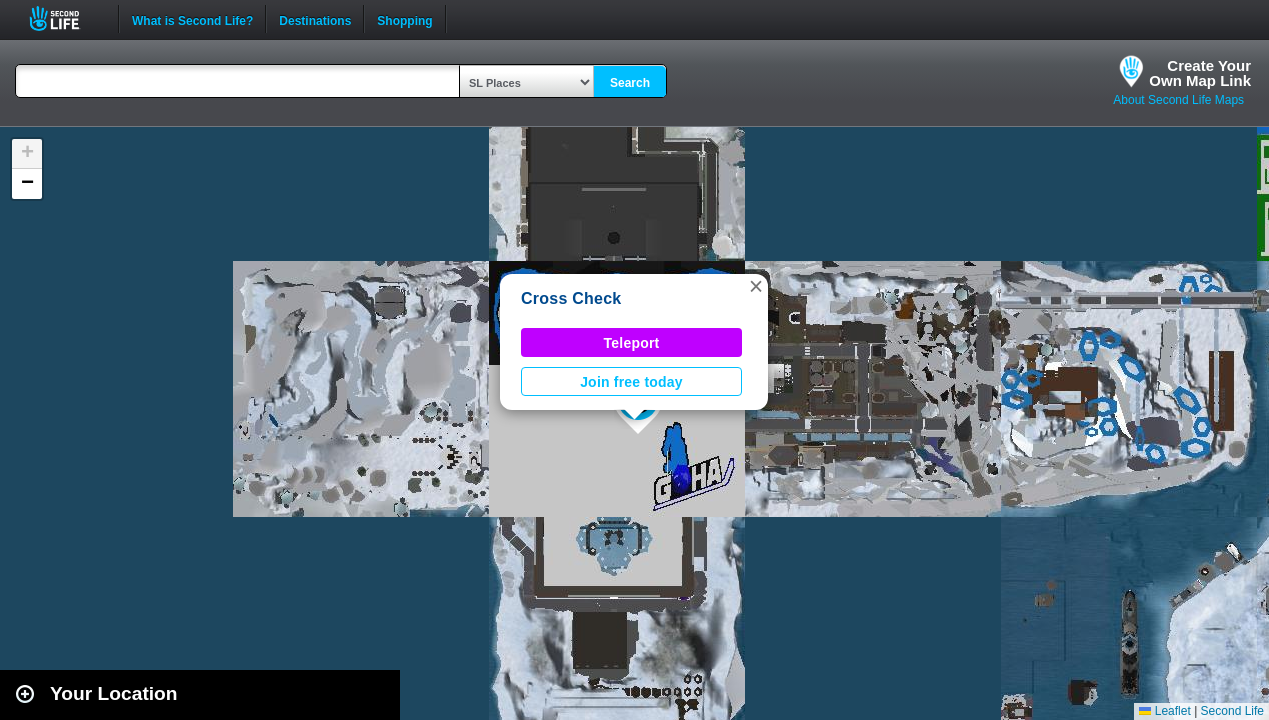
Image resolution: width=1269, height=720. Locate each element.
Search (630, 83)
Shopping (404, 19)
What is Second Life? (192, 19)
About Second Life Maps (1178, 100)
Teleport (632, 343)
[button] (756, 286)
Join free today (631, 382)
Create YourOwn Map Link (1200, 73)
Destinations (315, 19)
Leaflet (1164, 711)
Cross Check (571, 298)
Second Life (65, 18)
